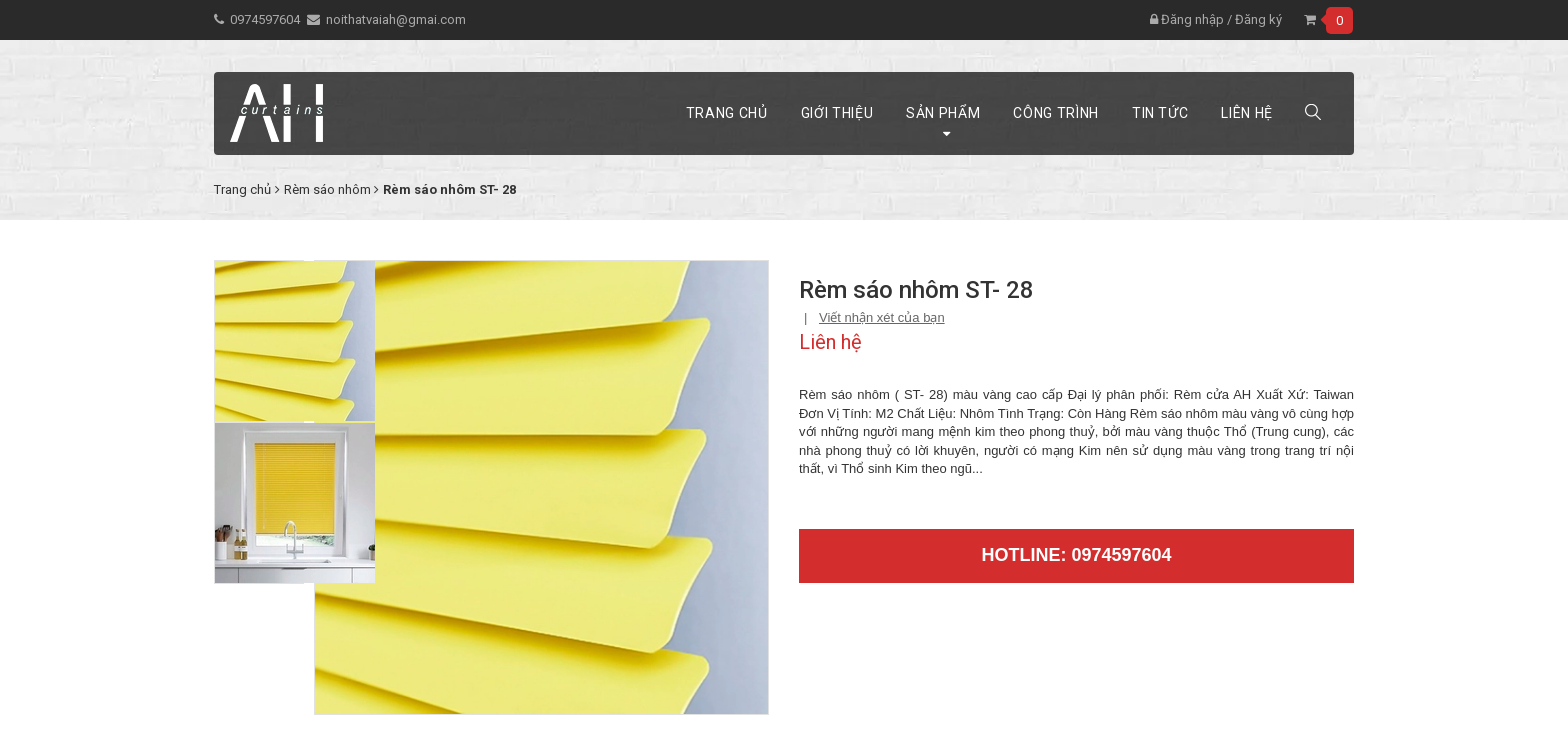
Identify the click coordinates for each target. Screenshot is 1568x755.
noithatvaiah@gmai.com (396, 19)
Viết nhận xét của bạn (882, 317)
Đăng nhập (1187, 19)
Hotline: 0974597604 (1076, 555)
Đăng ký (1258, 19)
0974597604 (265, 19)
